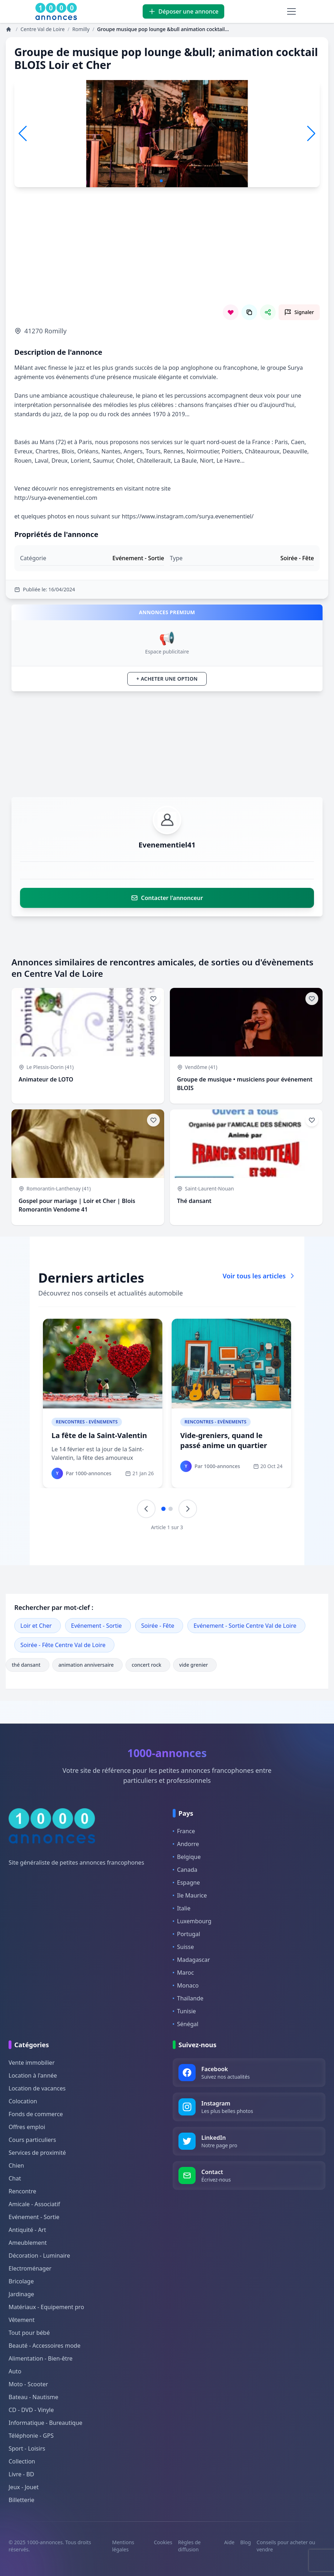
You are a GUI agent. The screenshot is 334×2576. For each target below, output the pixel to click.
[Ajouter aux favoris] (153, 998)
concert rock (148, 1664)
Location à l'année (33, 2075)
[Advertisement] (167, 254)
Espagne (186, 1882)
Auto (15, 2371)
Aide (229, 2542)
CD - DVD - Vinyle (31, 2410)
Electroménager (30, 2268)
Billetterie (21, 2500)
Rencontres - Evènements (87, 1422)
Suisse (183, 1947)
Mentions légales (123, 2546)
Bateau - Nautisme (33, 2397)
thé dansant (27, 1664)
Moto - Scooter (28, 2384)
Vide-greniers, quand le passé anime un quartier (223, 1440)
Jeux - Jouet (24, 2487)
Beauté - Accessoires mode (44, 2345)
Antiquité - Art (27, 2230)
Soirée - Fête (158, 1626)
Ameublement (28, 2243)
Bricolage (21, 2281)
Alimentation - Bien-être (41, 2358)
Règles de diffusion (189, 2546)
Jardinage (21, 2294)
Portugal (186, 1934)
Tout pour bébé (29, 2333)
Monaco (185, 1985)
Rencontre (22, 2191)
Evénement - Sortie (96, 1626)
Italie (181, 1908)
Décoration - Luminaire (39, 2255)
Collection (22, 2461)
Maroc (183, 1972)
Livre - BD (21, 2474)
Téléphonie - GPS (31, 2436)
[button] (311, 133)
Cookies (163, 2542)
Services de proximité (37, 2153)
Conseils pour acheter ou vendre (286, 2546)
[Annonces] (9, 29)
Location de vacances (37, 2088)
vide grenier (195, 1664)
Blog (245, 2542)
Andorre (186, 1844)
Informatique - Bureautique (45, 2423)
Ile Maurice (190, 1895)
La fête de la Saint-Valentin (99, 1435)
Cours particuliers (32, 2140)
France (184, 1831)
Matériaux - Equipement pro (46, 2307)
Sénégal (185, 2024)
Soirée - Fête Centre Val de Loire (62, 1645)
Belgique (187, 1857)
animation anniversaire (87, 1664)
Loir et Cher (36, 1626)
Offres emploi (27, 2127)
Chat (15, 2178)
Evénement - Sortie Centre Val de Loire (244, 1626)
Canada (185, 1870)
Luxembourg (192, 1921)
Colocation (23, 2101)
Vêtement (22, 2320)
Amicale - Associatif (34, 2204)
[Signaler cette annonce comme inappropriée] (299, 312)
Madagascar (191, 1960)
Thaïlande (188, 1998)
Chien (16, 2165)
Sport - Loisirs (27, 2448)
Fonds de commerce (36, 2114)
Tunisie (184, 2011)
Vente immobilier (32, 2063)
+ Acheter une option (166, 678)
